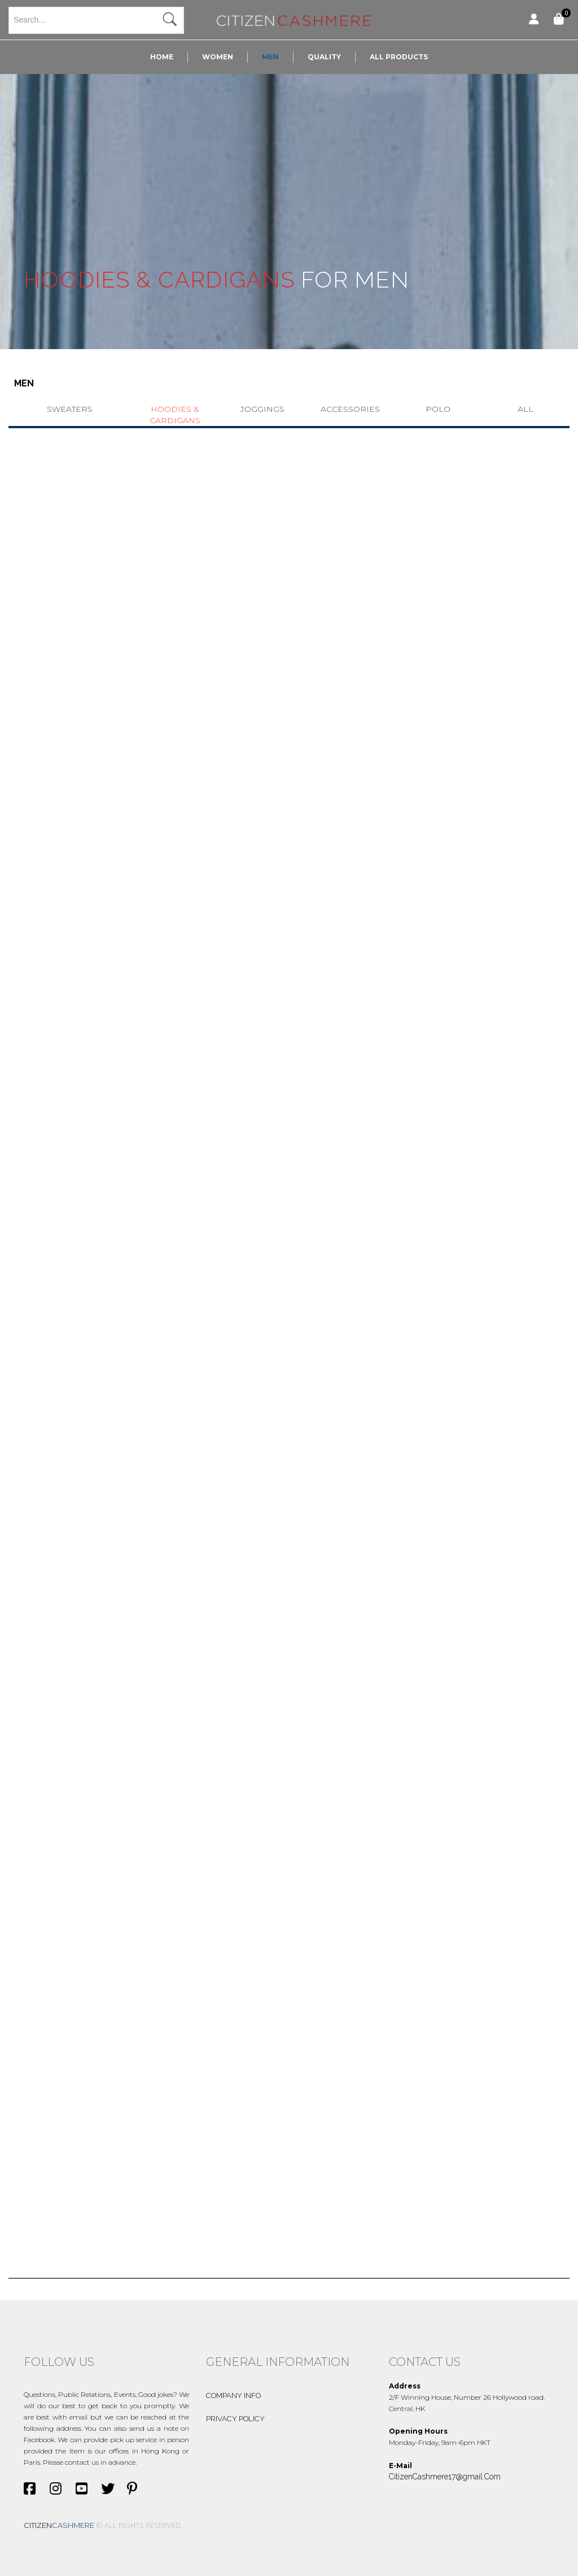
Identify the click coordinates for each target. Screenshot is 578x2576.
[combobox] (96, 20)
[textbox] (96, 20)
